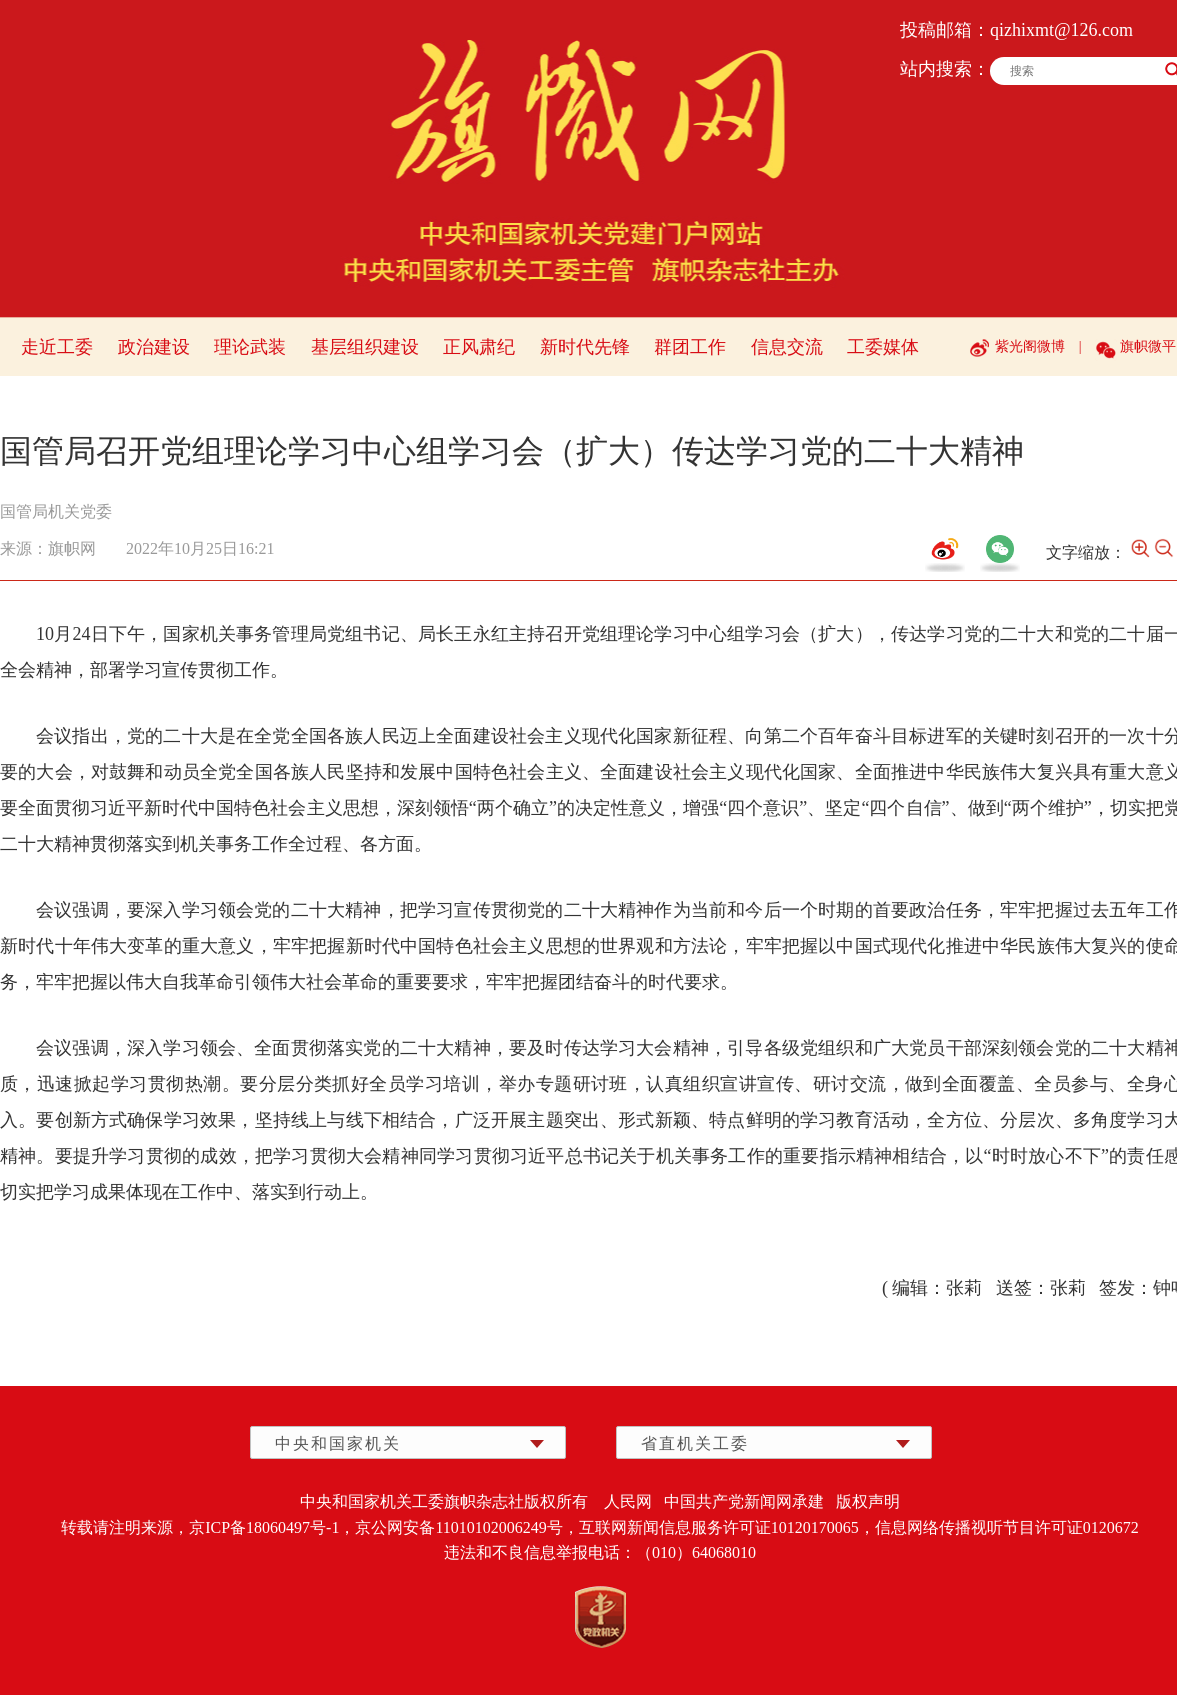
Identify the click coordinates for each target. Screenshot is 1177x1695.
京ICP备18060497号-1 (264, 1527)
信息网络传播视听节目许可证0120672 (1007, 1527)
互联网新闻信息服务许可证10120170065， (727, 1527)
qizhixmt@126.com (1061, 30)
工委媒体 (883, 347)
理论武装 (250, 347)
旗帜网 (72, 548)
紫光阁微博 (1030, 346)
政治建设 (154, 347)
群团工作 (690, 347)
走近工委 (57, 347)
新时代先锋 (585, 347)
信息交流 (787, 347)
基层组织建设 (365, 347)
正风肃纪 (479, 347)
